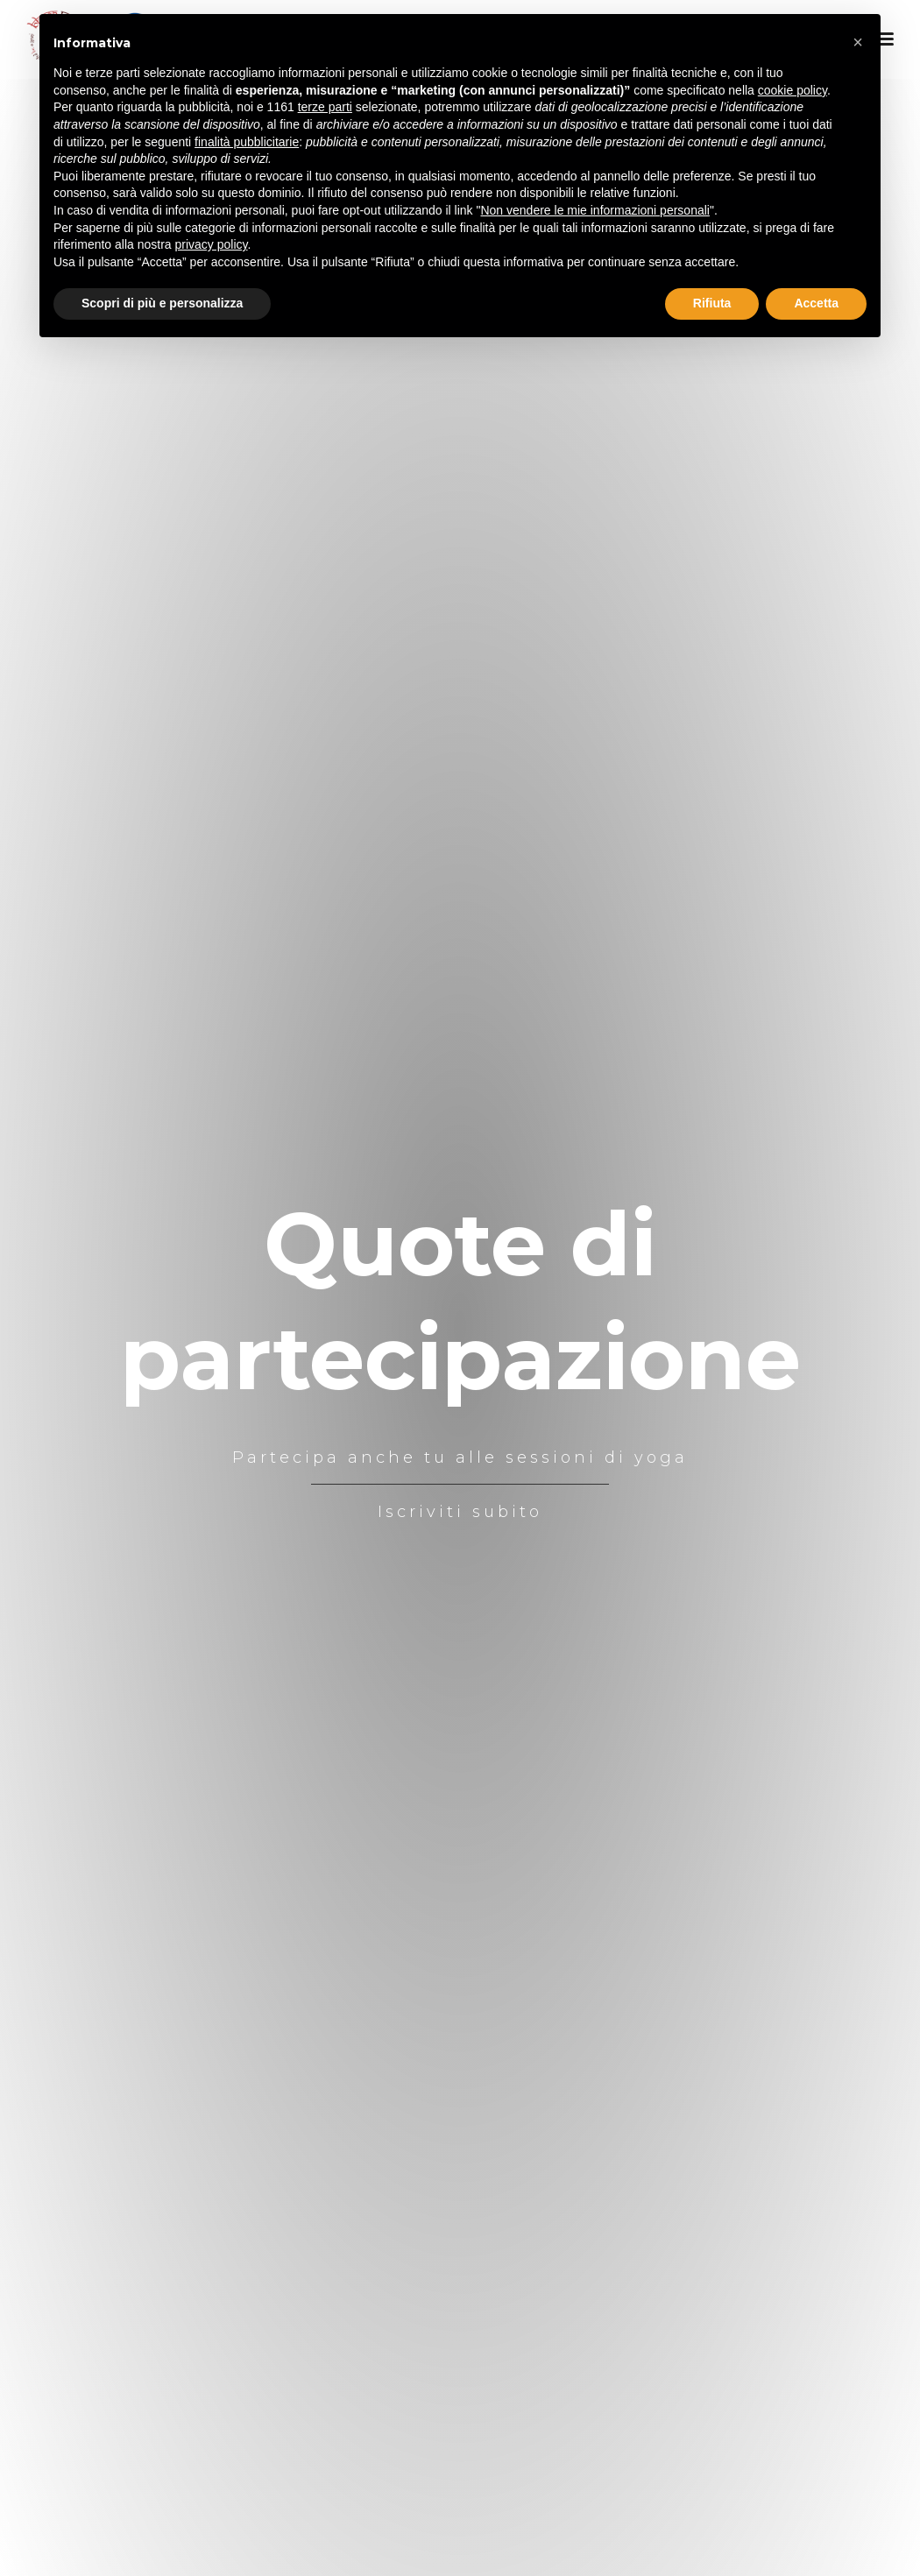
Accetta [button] (816, 303)
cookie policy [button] (792, 90)
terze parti (325, 107)
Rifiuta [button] (712, 303)
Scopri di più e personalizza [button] (162, 303)
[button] (858, 42)
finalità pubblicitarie (247, 142)
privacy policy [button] (211, 244)
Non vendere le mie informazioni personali (594, 210)
